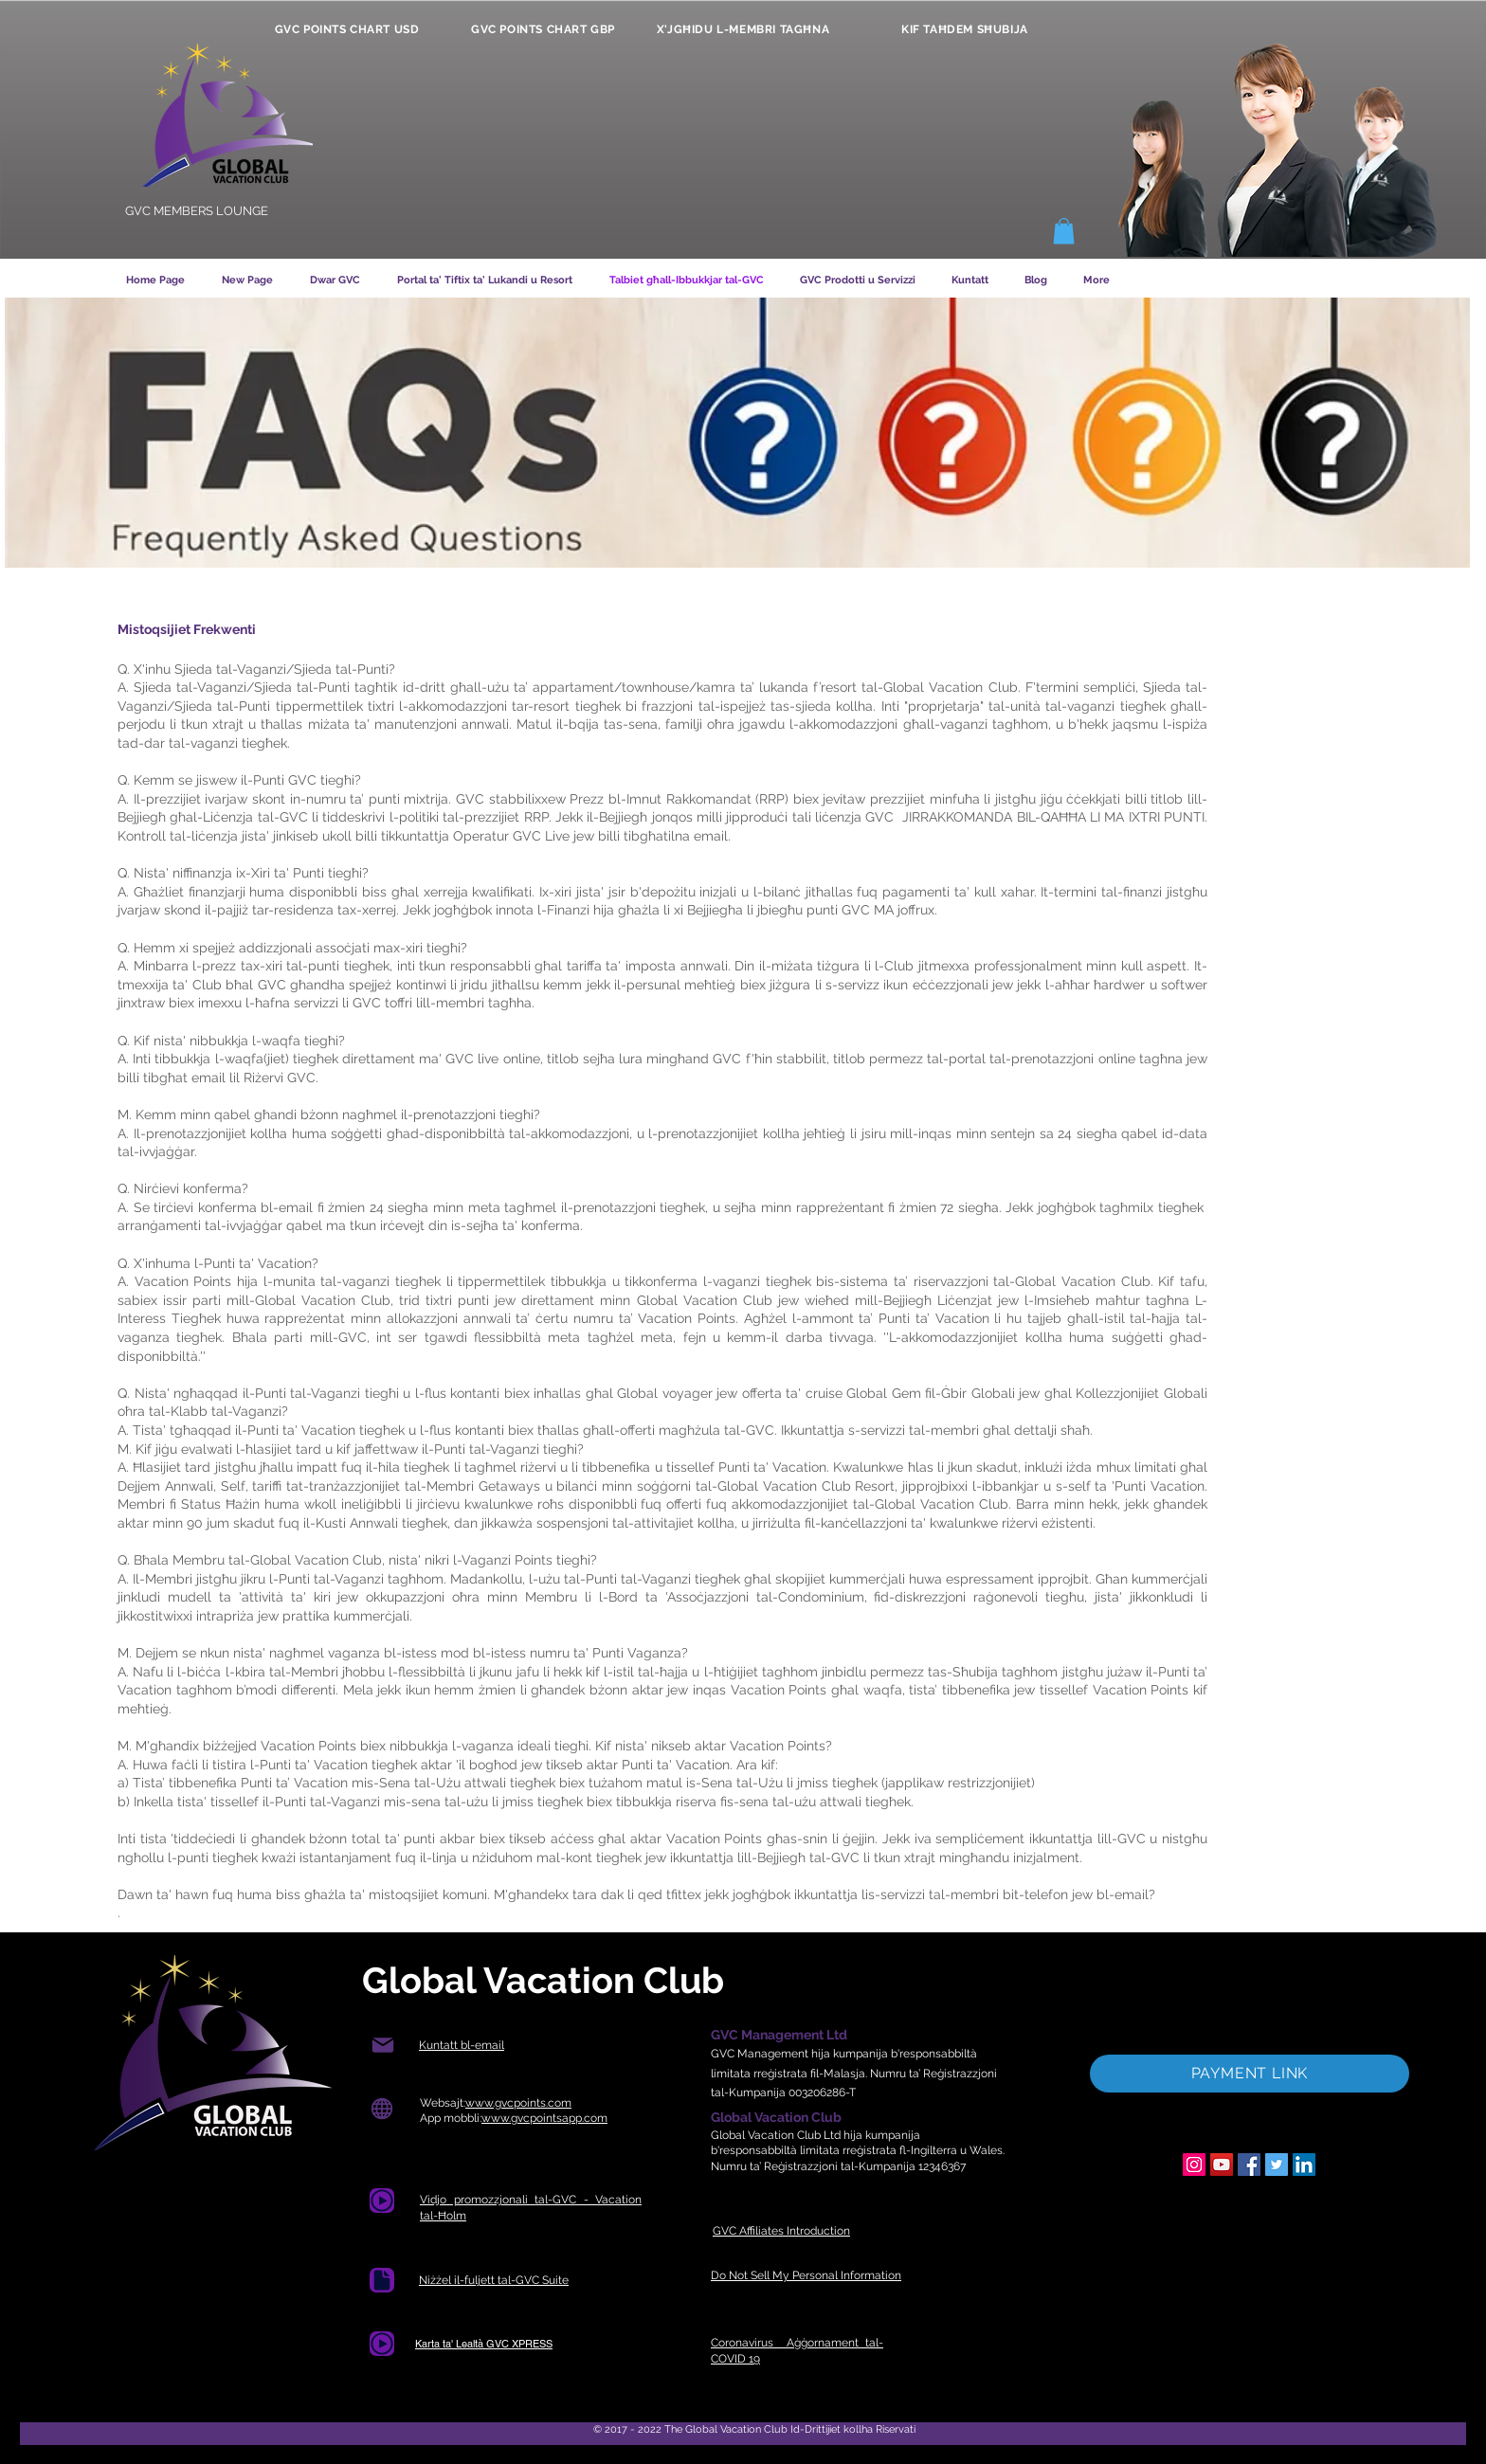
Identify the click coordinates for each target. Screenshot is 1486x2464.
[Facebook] (1249, 2164)
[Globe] (381, 2109)
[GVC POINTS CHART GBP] (543, 29)
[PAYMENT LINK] (1249, 2074)
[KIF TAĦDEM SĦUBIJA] (964, 29)
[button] (1064, 231)
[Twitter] (1276, 2164)
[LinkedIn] (1304, 2164)
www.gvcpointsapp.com (544, 2118)
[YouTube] (1221, 2164)
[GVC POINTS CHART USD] (347, 29)
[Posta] (382, 2045)
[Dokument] (382, 2200)
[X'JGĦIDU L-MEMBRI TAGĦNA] (743, 29)
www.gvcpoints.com (518, 2103)
